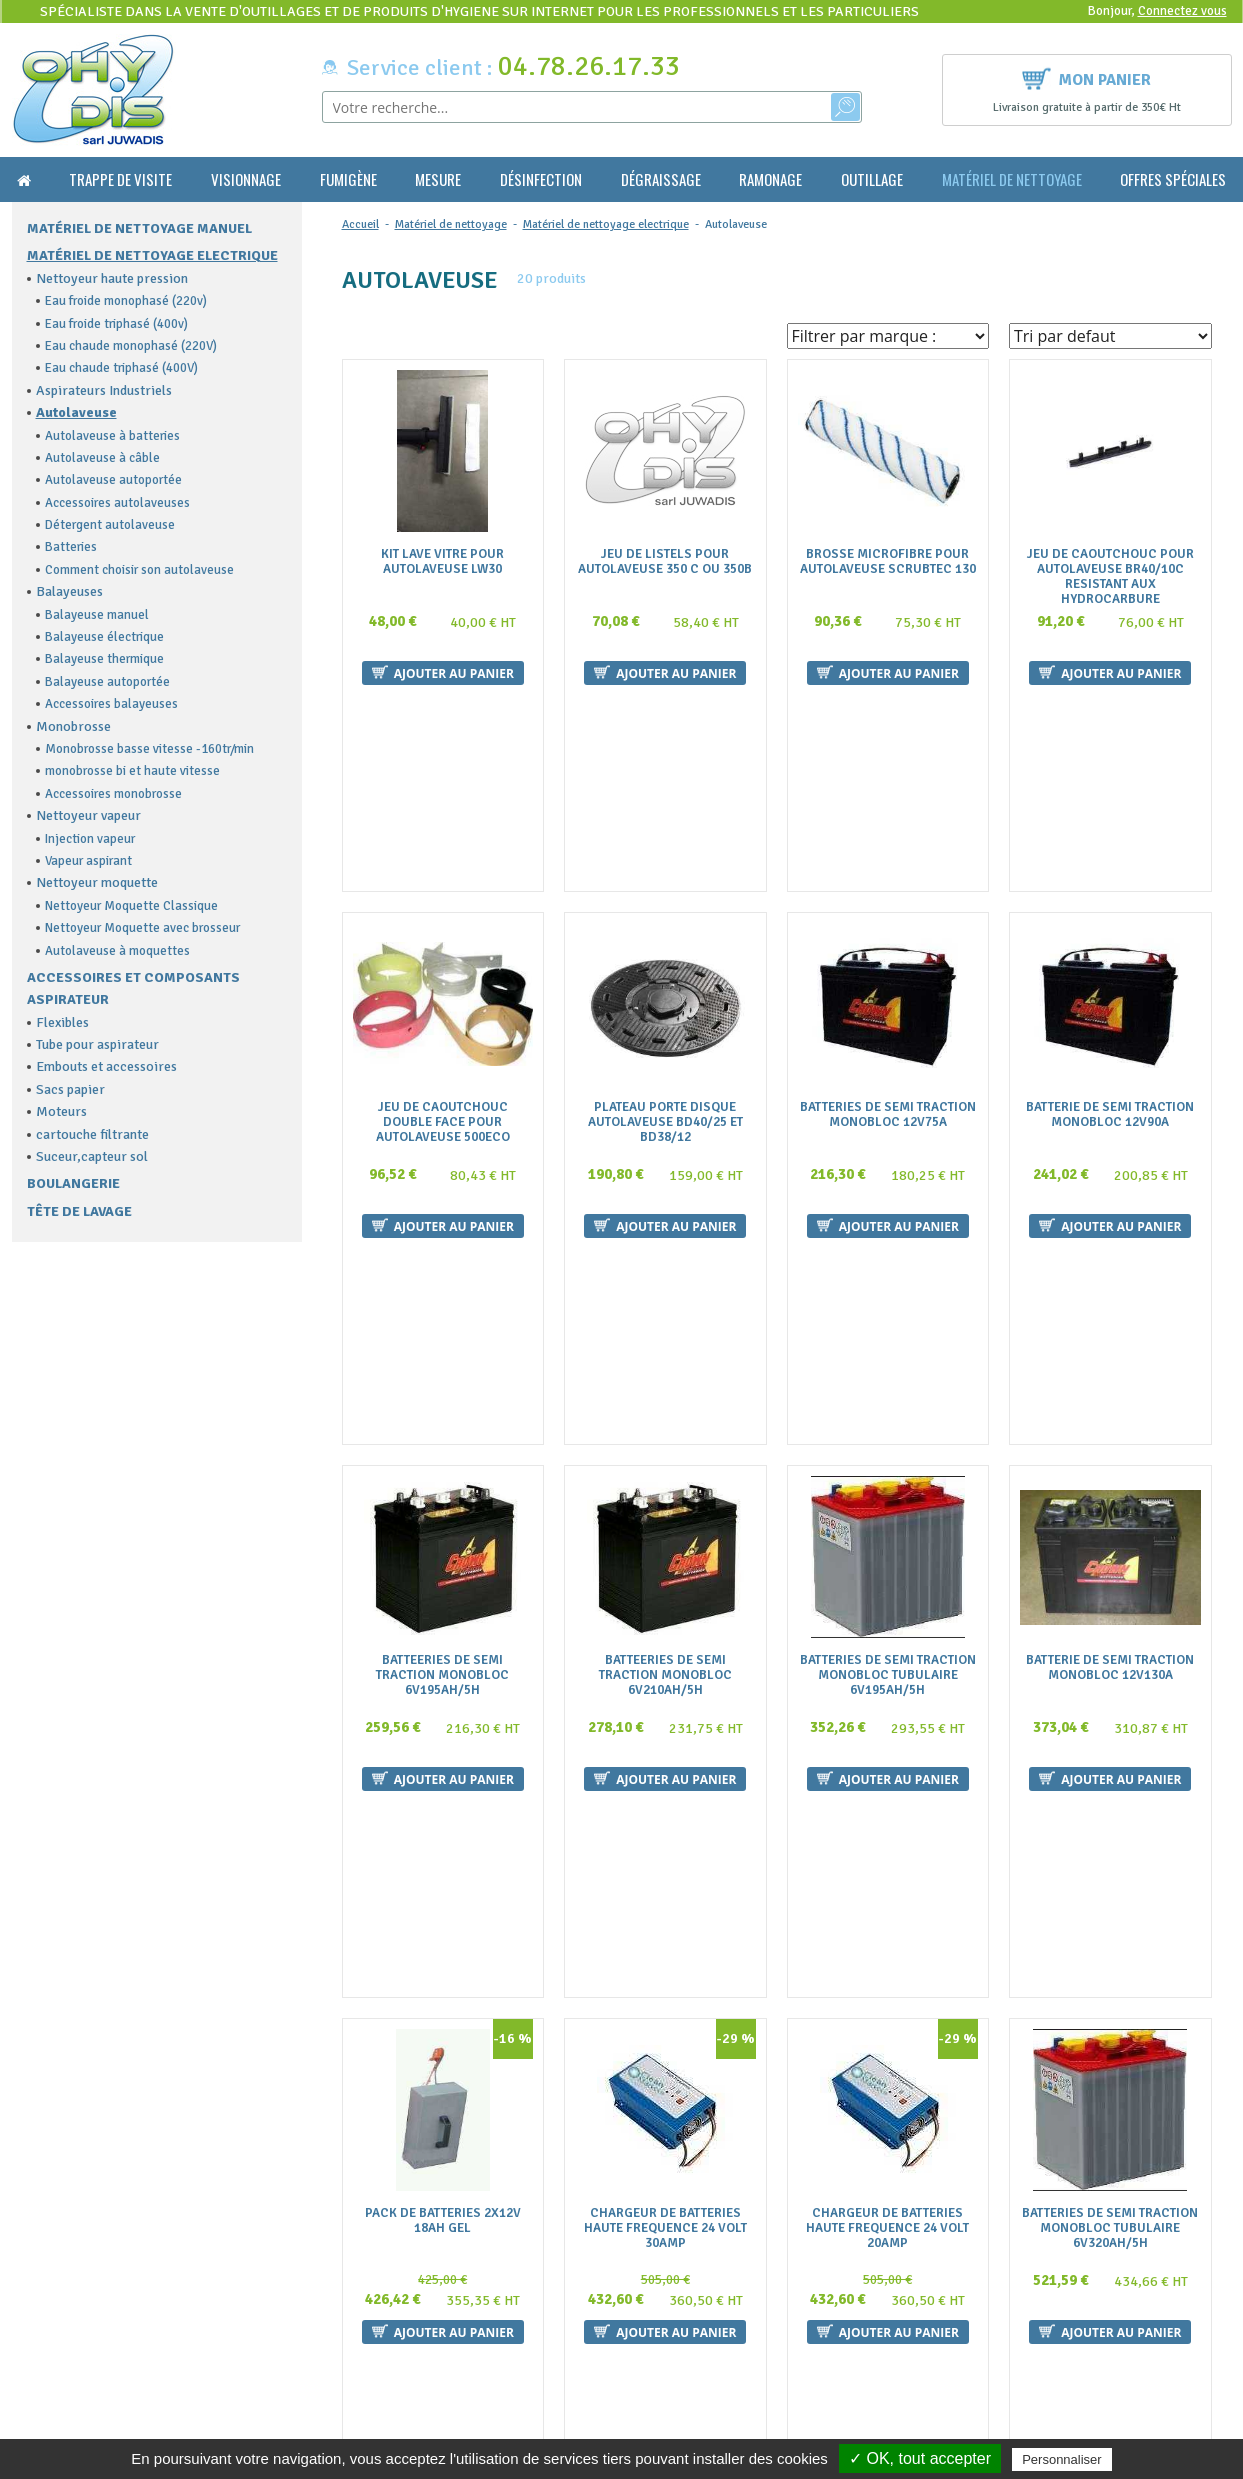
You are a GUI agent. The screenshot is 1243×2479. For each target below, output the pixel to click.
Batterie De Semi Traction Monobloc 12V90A (1110, 934)
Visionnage (246, 179)
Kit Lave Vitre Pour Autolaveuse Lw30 (442, 562)
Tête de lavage (79, 1211)
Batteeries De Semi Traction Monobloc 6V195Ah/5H (442, 1313)
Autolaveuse (76, 412)
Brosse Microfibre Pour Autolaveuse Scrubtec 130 (888, 562)
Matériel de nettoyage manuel (139, 228)
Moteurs (61, 1111)
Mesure (438, 179)
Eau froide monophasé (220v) (126, 301)
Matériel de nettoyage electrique (152, 255)
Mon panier (1086, 77)
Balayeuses (69, 591)
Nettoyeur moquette (97, 882)
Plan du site (366, 2396)
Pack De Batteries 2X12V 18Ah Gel (443, 1678)
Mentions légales (382, 2377)
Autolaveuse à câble (102, 458)
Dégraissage (661, 179)
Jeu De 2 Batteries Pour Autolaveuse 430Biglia (442, 2050)
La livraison (367, 2357)
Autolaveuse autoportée (113, 480)
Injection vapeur (90, 839)
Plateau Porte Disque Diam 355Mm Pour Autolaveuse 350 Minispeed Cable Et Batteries (887, 2065)
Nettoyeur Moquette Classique (131, 906)
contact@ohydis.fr (73, 2336)
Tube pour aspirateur (97, 1044)
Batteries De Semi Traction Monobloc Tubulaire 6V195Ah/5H (888, 1313)
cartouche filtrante (92, 1134)
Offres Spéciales (1173, 179)
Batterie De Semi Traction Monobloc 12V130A (1110, 1306)
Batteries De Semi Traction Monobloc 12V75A (888, 934)
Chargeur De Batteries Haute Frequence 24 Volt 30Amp (665, 1685)
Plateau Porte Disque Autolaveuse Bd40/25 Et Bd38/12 (665, 941)
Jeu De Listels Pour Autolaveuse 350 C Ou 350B (665, 562)
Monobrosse (73, 726)
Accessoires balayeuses (111, 704)
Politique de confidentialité (413, 2416)
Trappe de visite (120, 179)
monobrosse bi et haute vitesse (132, 771)
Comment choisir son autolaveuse (139, 570)
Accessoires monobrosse (113, 794)
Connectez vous (1182, 11)
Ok (1159, 2316)
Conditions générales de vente (421, 2318)
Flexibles (62, 1022)
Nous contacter (378, 2338)
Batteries (71, 547)
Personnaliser (1062, 2459)
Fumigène (348, 179)
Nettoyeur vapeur (88, 815)
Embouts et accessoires (106, 1066)
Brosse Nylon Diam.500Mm (665, 2042)
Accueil (360, 224)
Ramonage (770, 179)
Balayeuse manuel (97, 615)
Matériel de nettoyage (1012, 179)
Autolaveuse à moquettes (117, 951)
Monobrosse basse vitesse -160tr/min (149, 749)
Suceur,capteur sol (92, 1156)
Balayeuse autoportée (107, 682)
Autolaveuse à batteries (112, 436)
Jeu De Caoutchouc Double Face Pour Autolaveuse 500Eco (443, 941)
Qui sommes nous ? (388, 2279)
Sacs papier (70, 1089)
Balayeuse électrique (104, 637)
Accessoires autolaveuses (117, 503)
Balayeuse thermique (104, 659)
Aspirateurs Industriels (104, 390)
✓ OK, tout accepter (920, 2458)
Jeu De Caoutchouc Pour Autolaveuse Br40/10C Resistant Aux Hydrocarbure (1110, 577)
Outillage (872, 179)
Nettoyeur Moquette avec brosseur (142, 928)
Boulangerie (73, 1183)
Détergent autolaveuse (110, 525)
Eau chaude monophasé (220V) (131, 346)
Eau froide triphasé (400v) (116, 324)
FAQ (344, 2298)
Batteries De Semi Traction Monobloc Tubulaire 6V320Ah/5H (1110, 1685)
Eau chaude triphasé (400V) (121, 368)
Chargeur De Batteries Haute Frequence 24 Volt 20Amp (887, 1685)
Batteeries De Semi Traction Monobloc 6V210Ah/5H (665, 1313)
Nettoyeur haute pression (112, 278)
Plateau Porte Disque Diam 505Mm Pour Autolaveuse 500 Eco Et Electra (1110, 2057)
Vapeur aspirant (88, 861)
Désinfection (541, 179)
